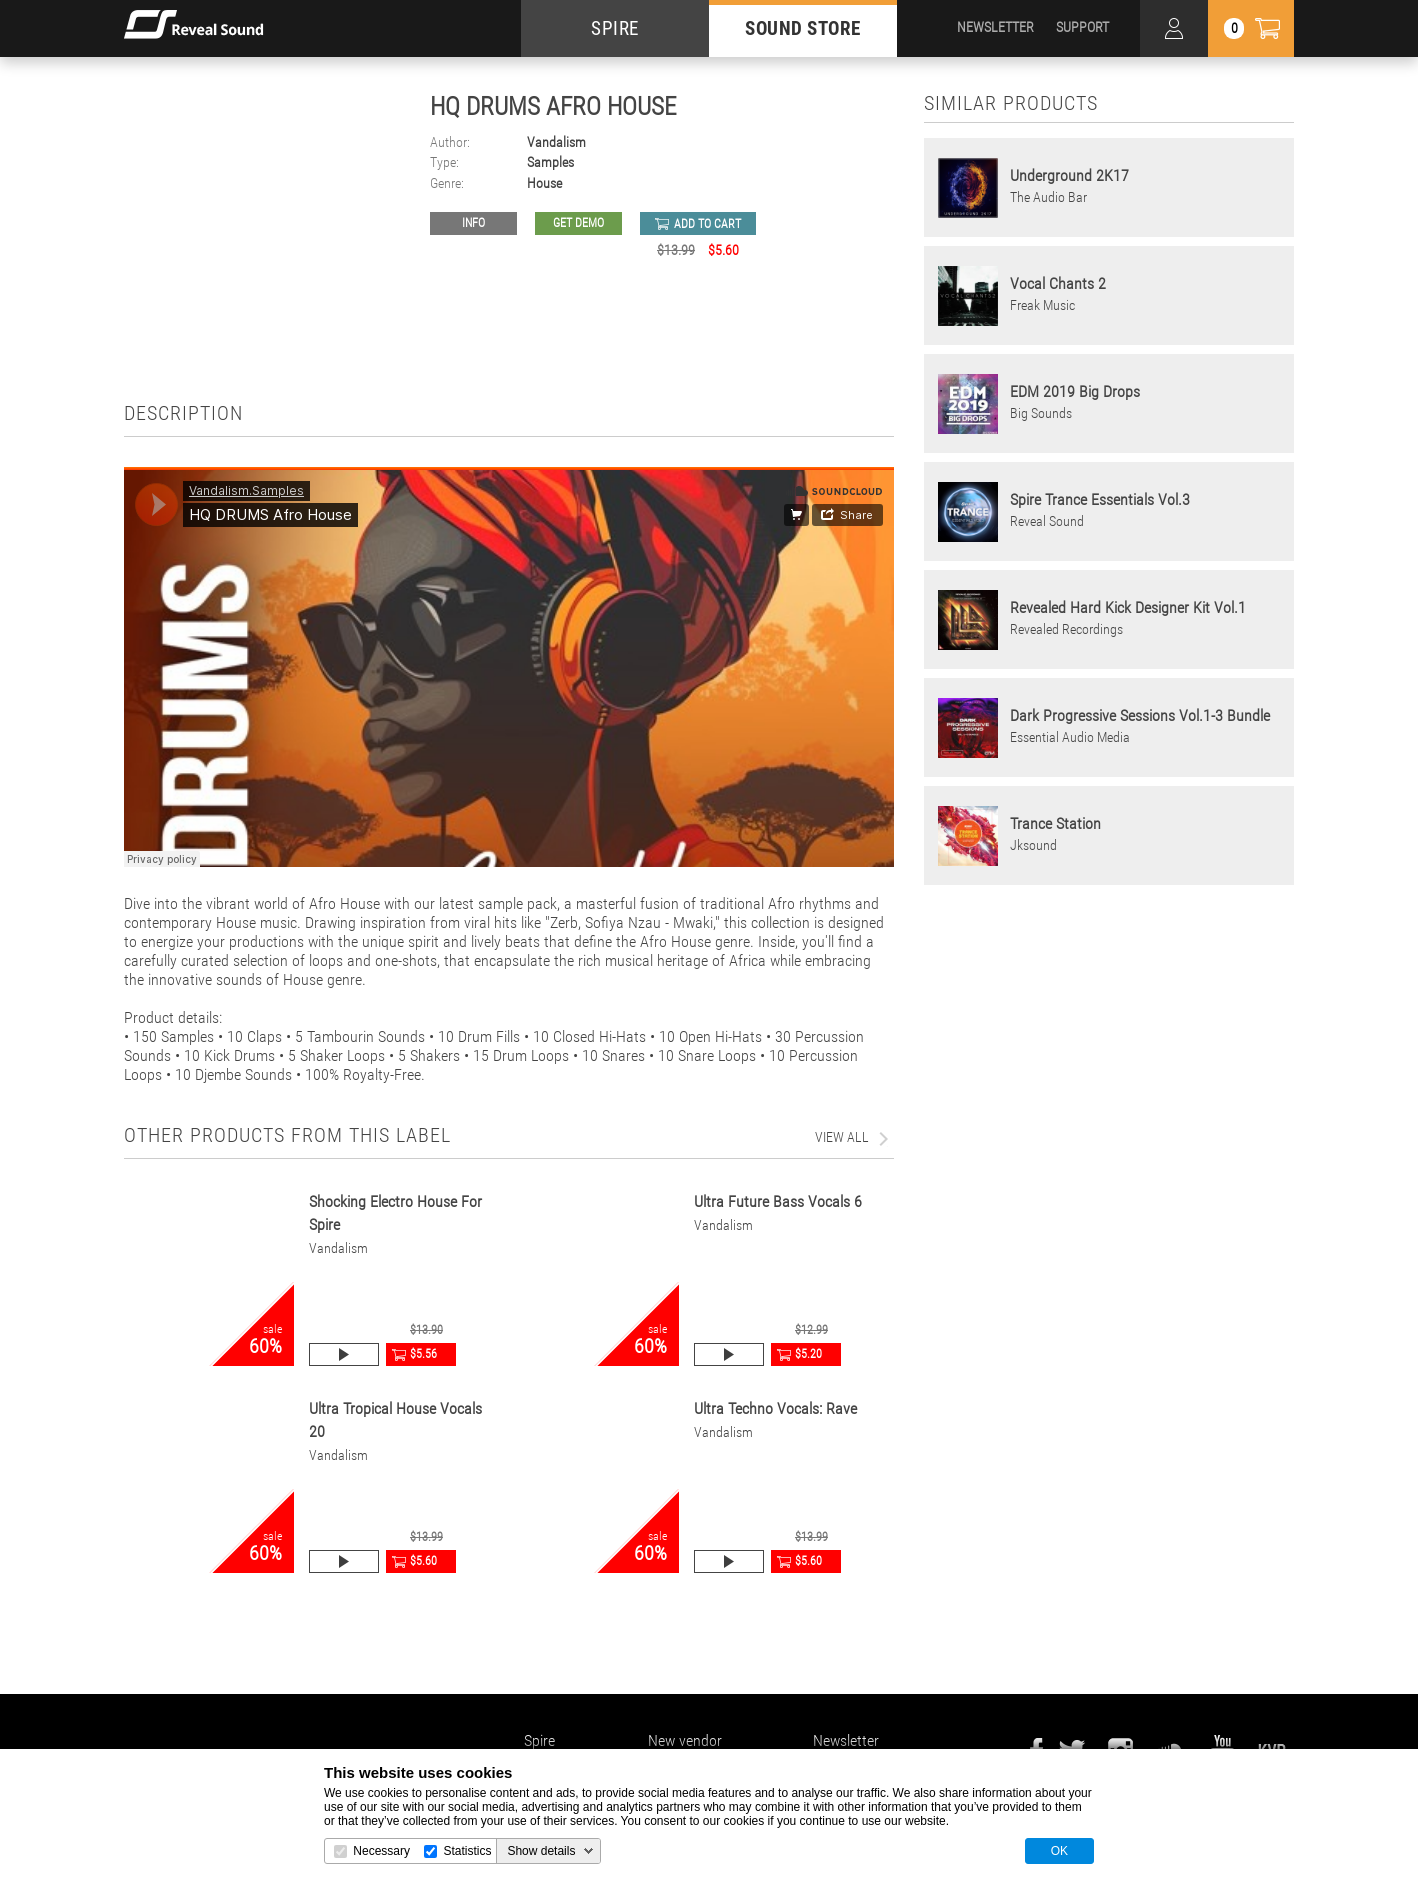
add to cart (707, 224)
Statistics (467, 1851)
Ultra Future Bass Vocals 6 (778, 1201)
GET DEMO (578, 223)
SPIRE (615, 28)
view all (842, 1137)
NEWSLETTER (995, 27)
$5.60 (423, 1561)
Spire (539, 1740)
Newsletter (846, 1740)
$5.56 (423, 1354)
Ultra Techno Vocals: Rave (775, 1408)
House (544, 183)
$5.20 (808, 1354)
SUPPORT (1082, 27)
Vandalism (556, 142)
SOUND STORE (803, 28)
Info (473, 223)
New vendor (685, 1740)
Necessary (381, 1851)
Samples (550, 162)
